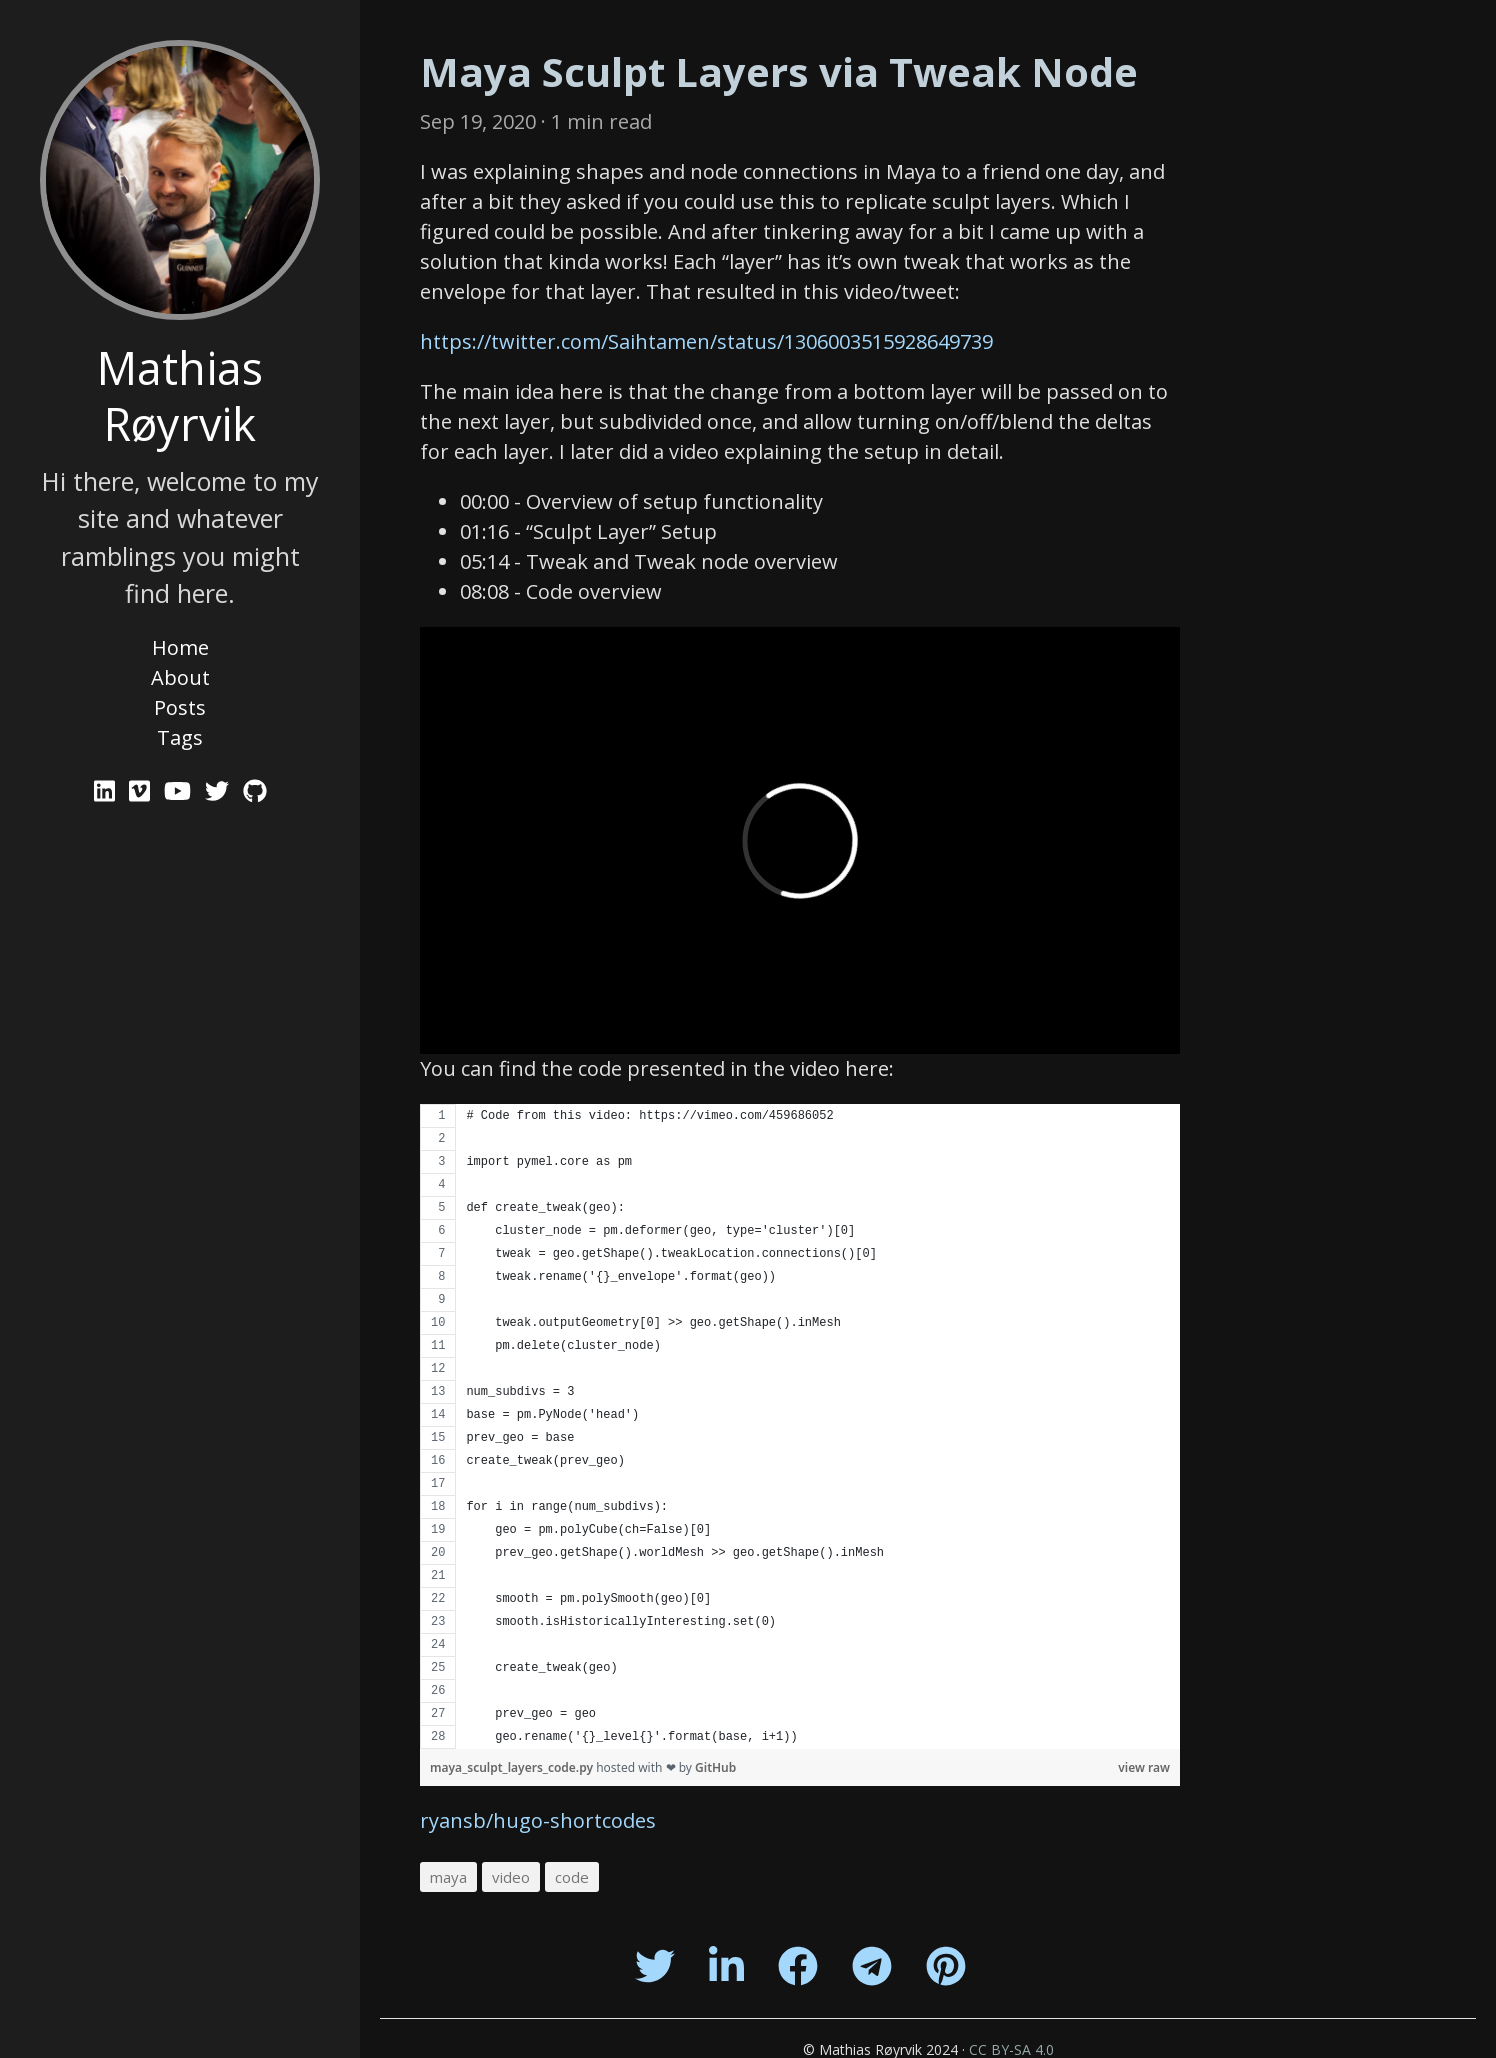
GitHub (715, 1767)
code (572, 1877)
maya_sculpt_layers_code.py (513, 1767)
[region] (800, 1426)
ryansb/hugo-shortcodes (538, 1820)
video (511, 1877)
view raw (1144, 1767)
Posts (180, 707)
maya (448, 1877)
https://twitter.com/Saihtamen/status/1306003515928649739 (706, 341)
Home (180, 647)
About (180, 677)
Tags (180, 737)
